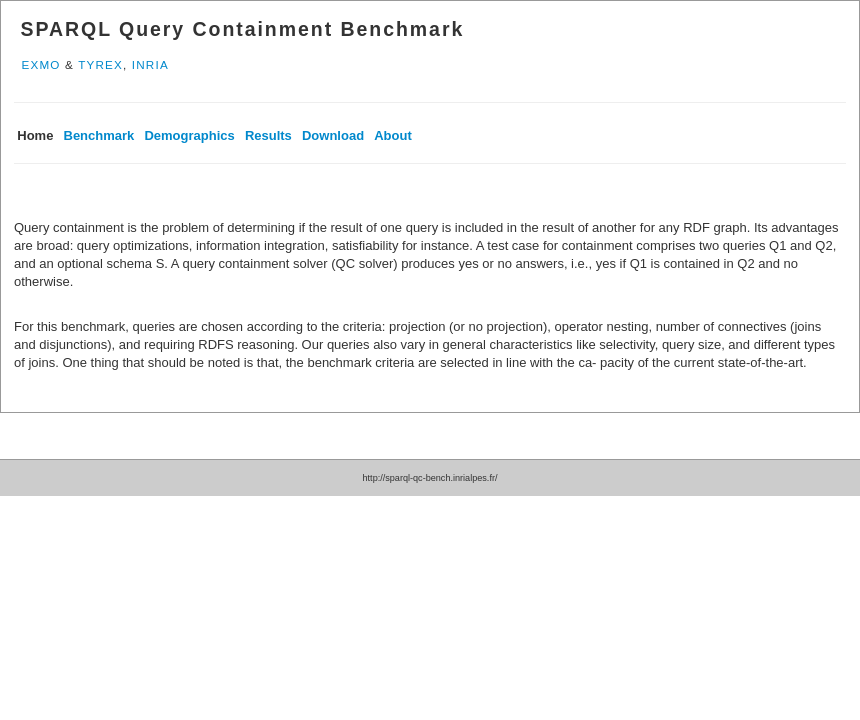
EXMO (40, 64)
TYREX (100, 64)
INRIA (150, 64)
